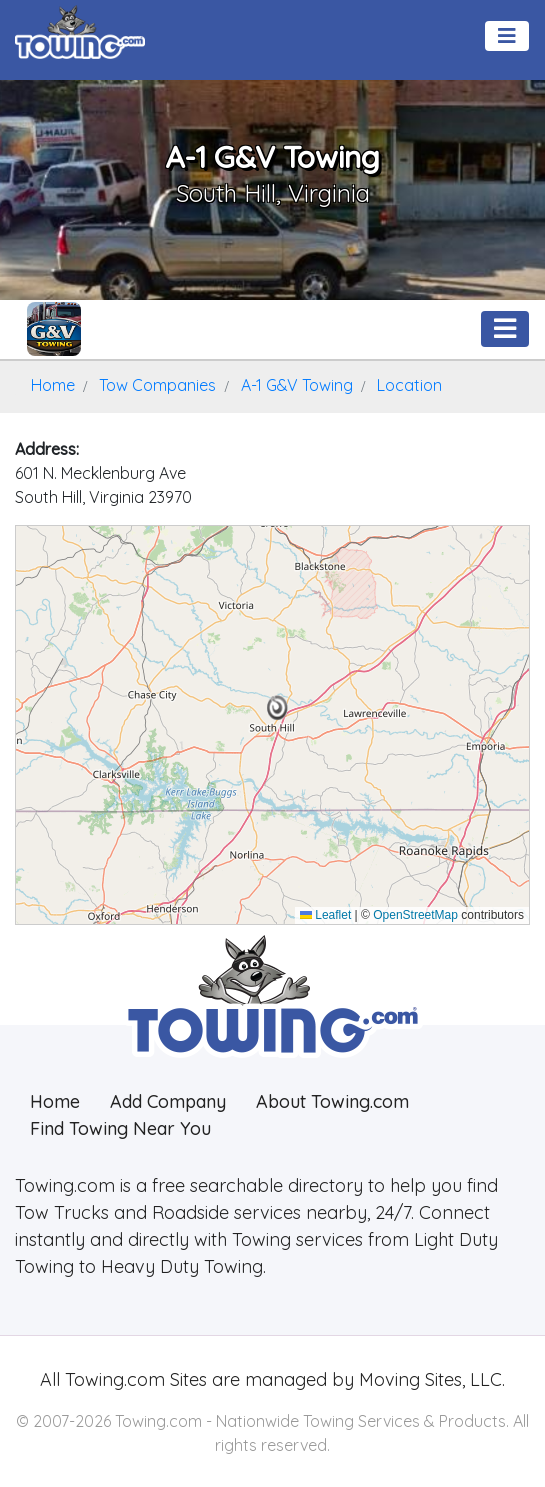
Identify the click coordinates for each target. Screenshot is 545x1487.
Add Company (168, 1101)
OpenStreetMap (415, 915)
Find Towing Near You (120, 1128)
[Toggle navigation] (507, 36)
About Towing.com (332, 1101)
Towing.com (112, 1379)
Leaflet (325, 915)
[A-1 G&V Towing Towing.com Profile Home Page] (54, 329)
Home (55, 1101)
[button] (277, 708)
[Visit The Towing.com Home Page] (80, 30)
